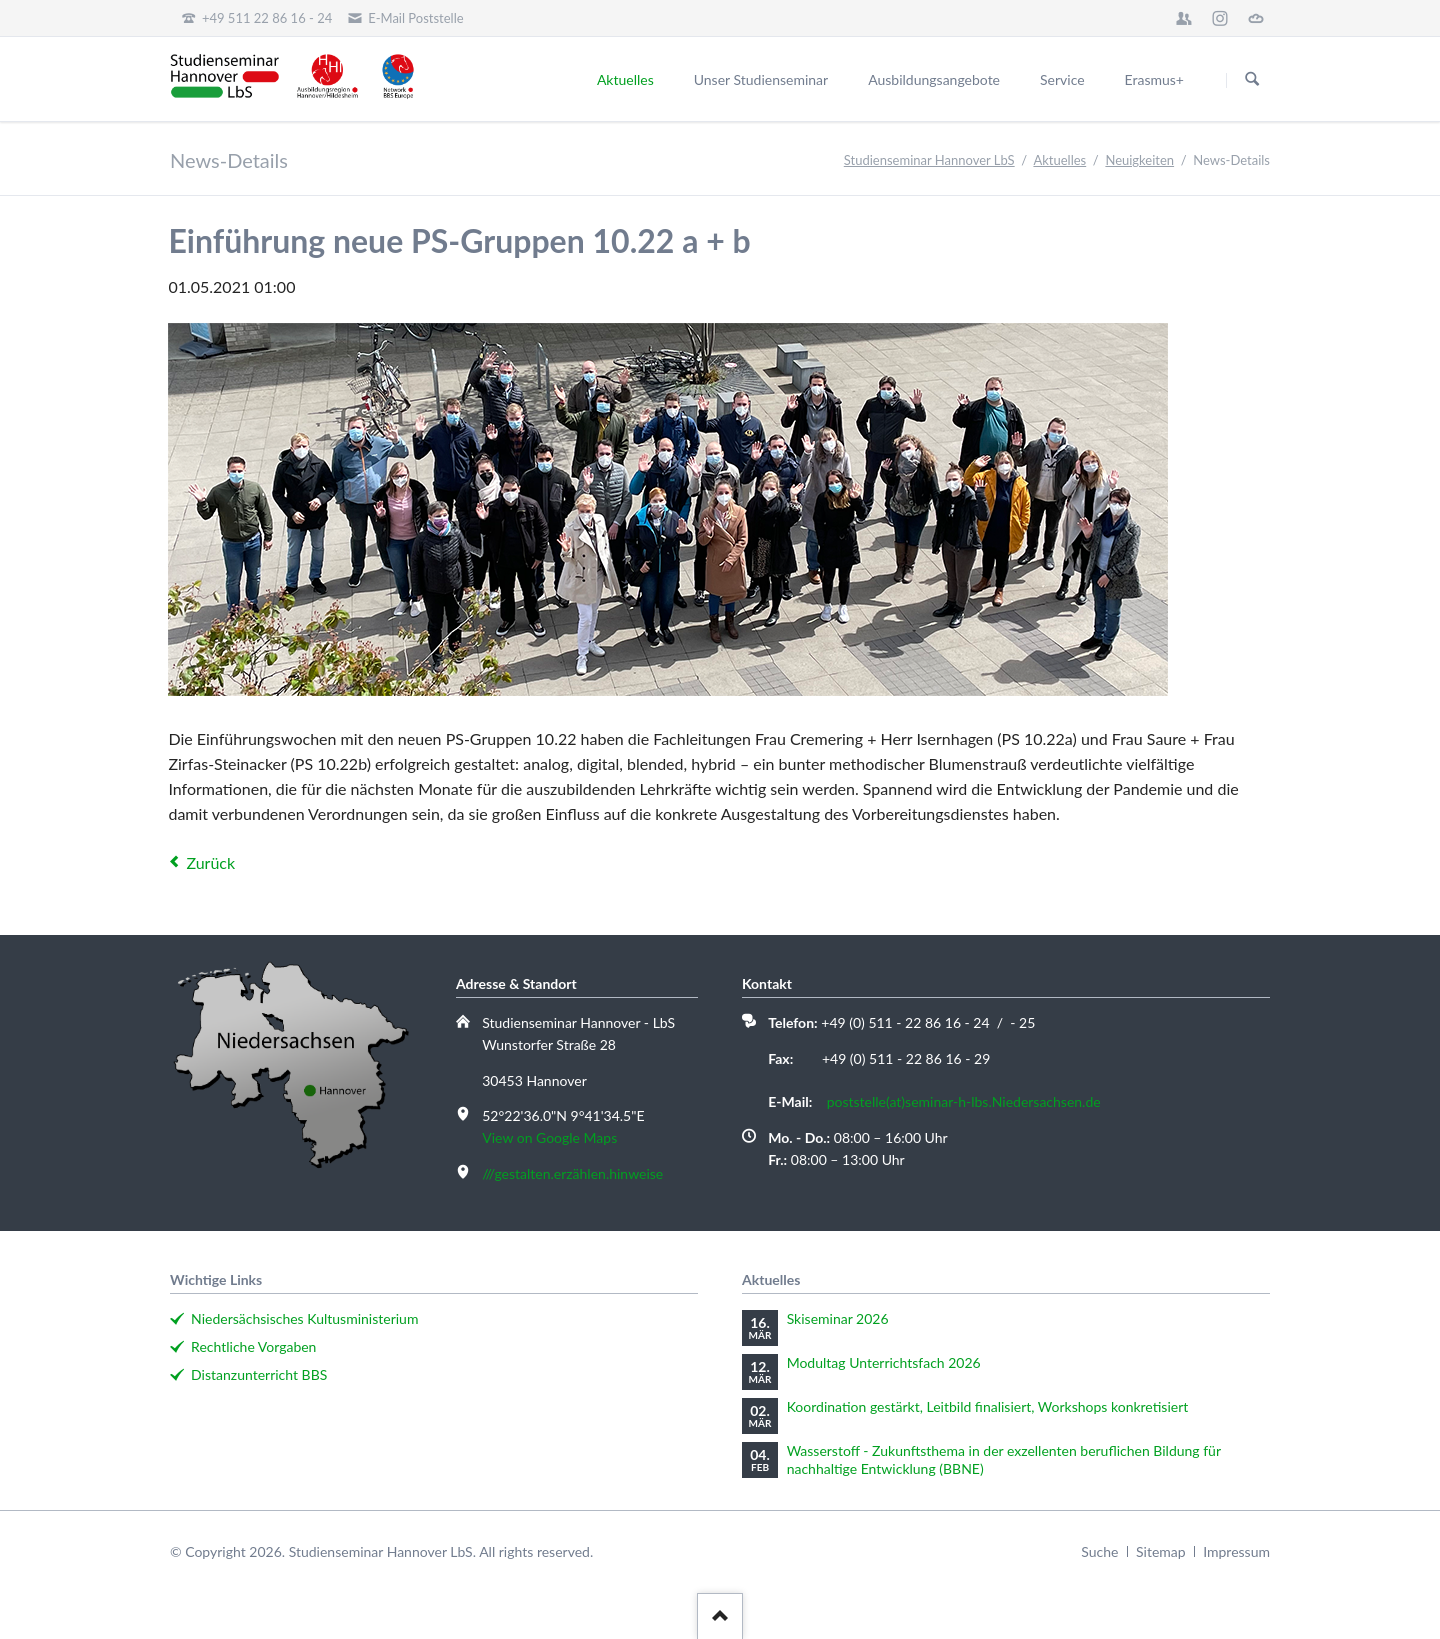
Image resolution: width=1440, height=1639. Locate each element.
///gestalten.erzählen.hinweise (572, 1173)
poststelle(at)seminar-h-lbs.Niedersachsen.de (964, 1101)
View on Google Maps (549, 1137)
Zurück (210, 862)
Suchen (1252, 80)
